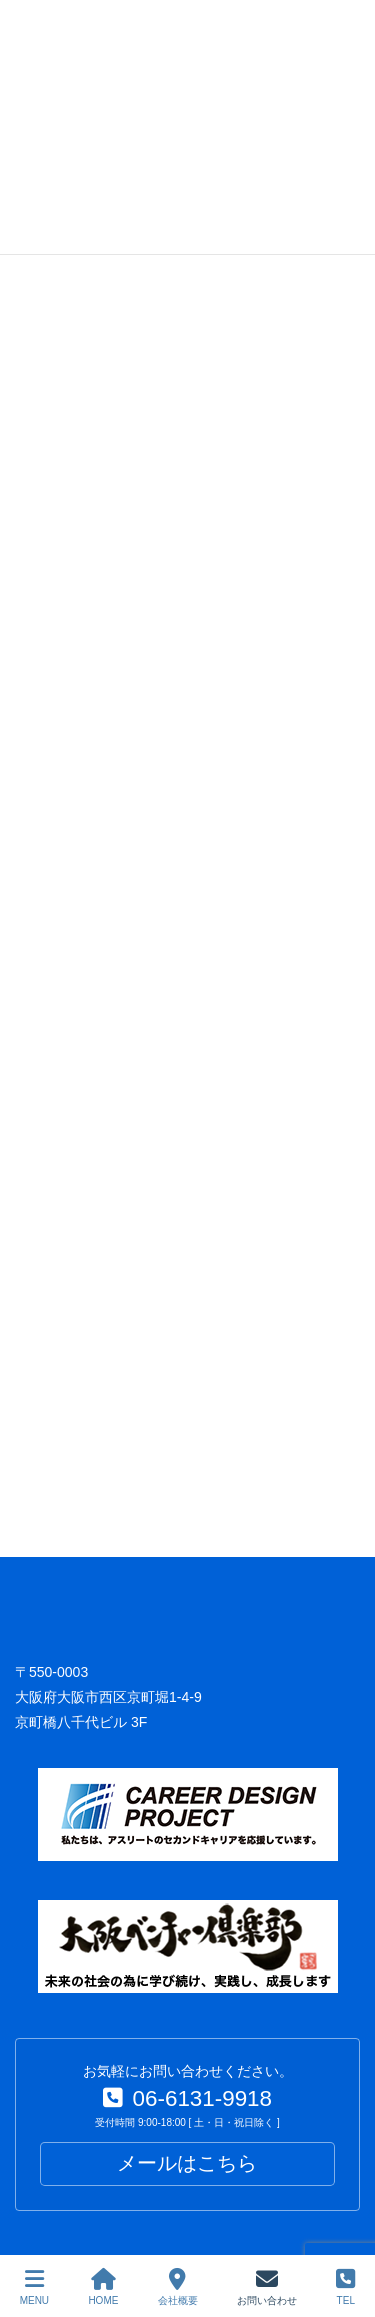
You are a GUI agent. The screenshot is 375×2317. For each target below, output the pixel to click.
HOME (103, 2287)
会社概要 (178, 2287)
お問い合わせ (267, 2287)
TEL (345, 2287)
